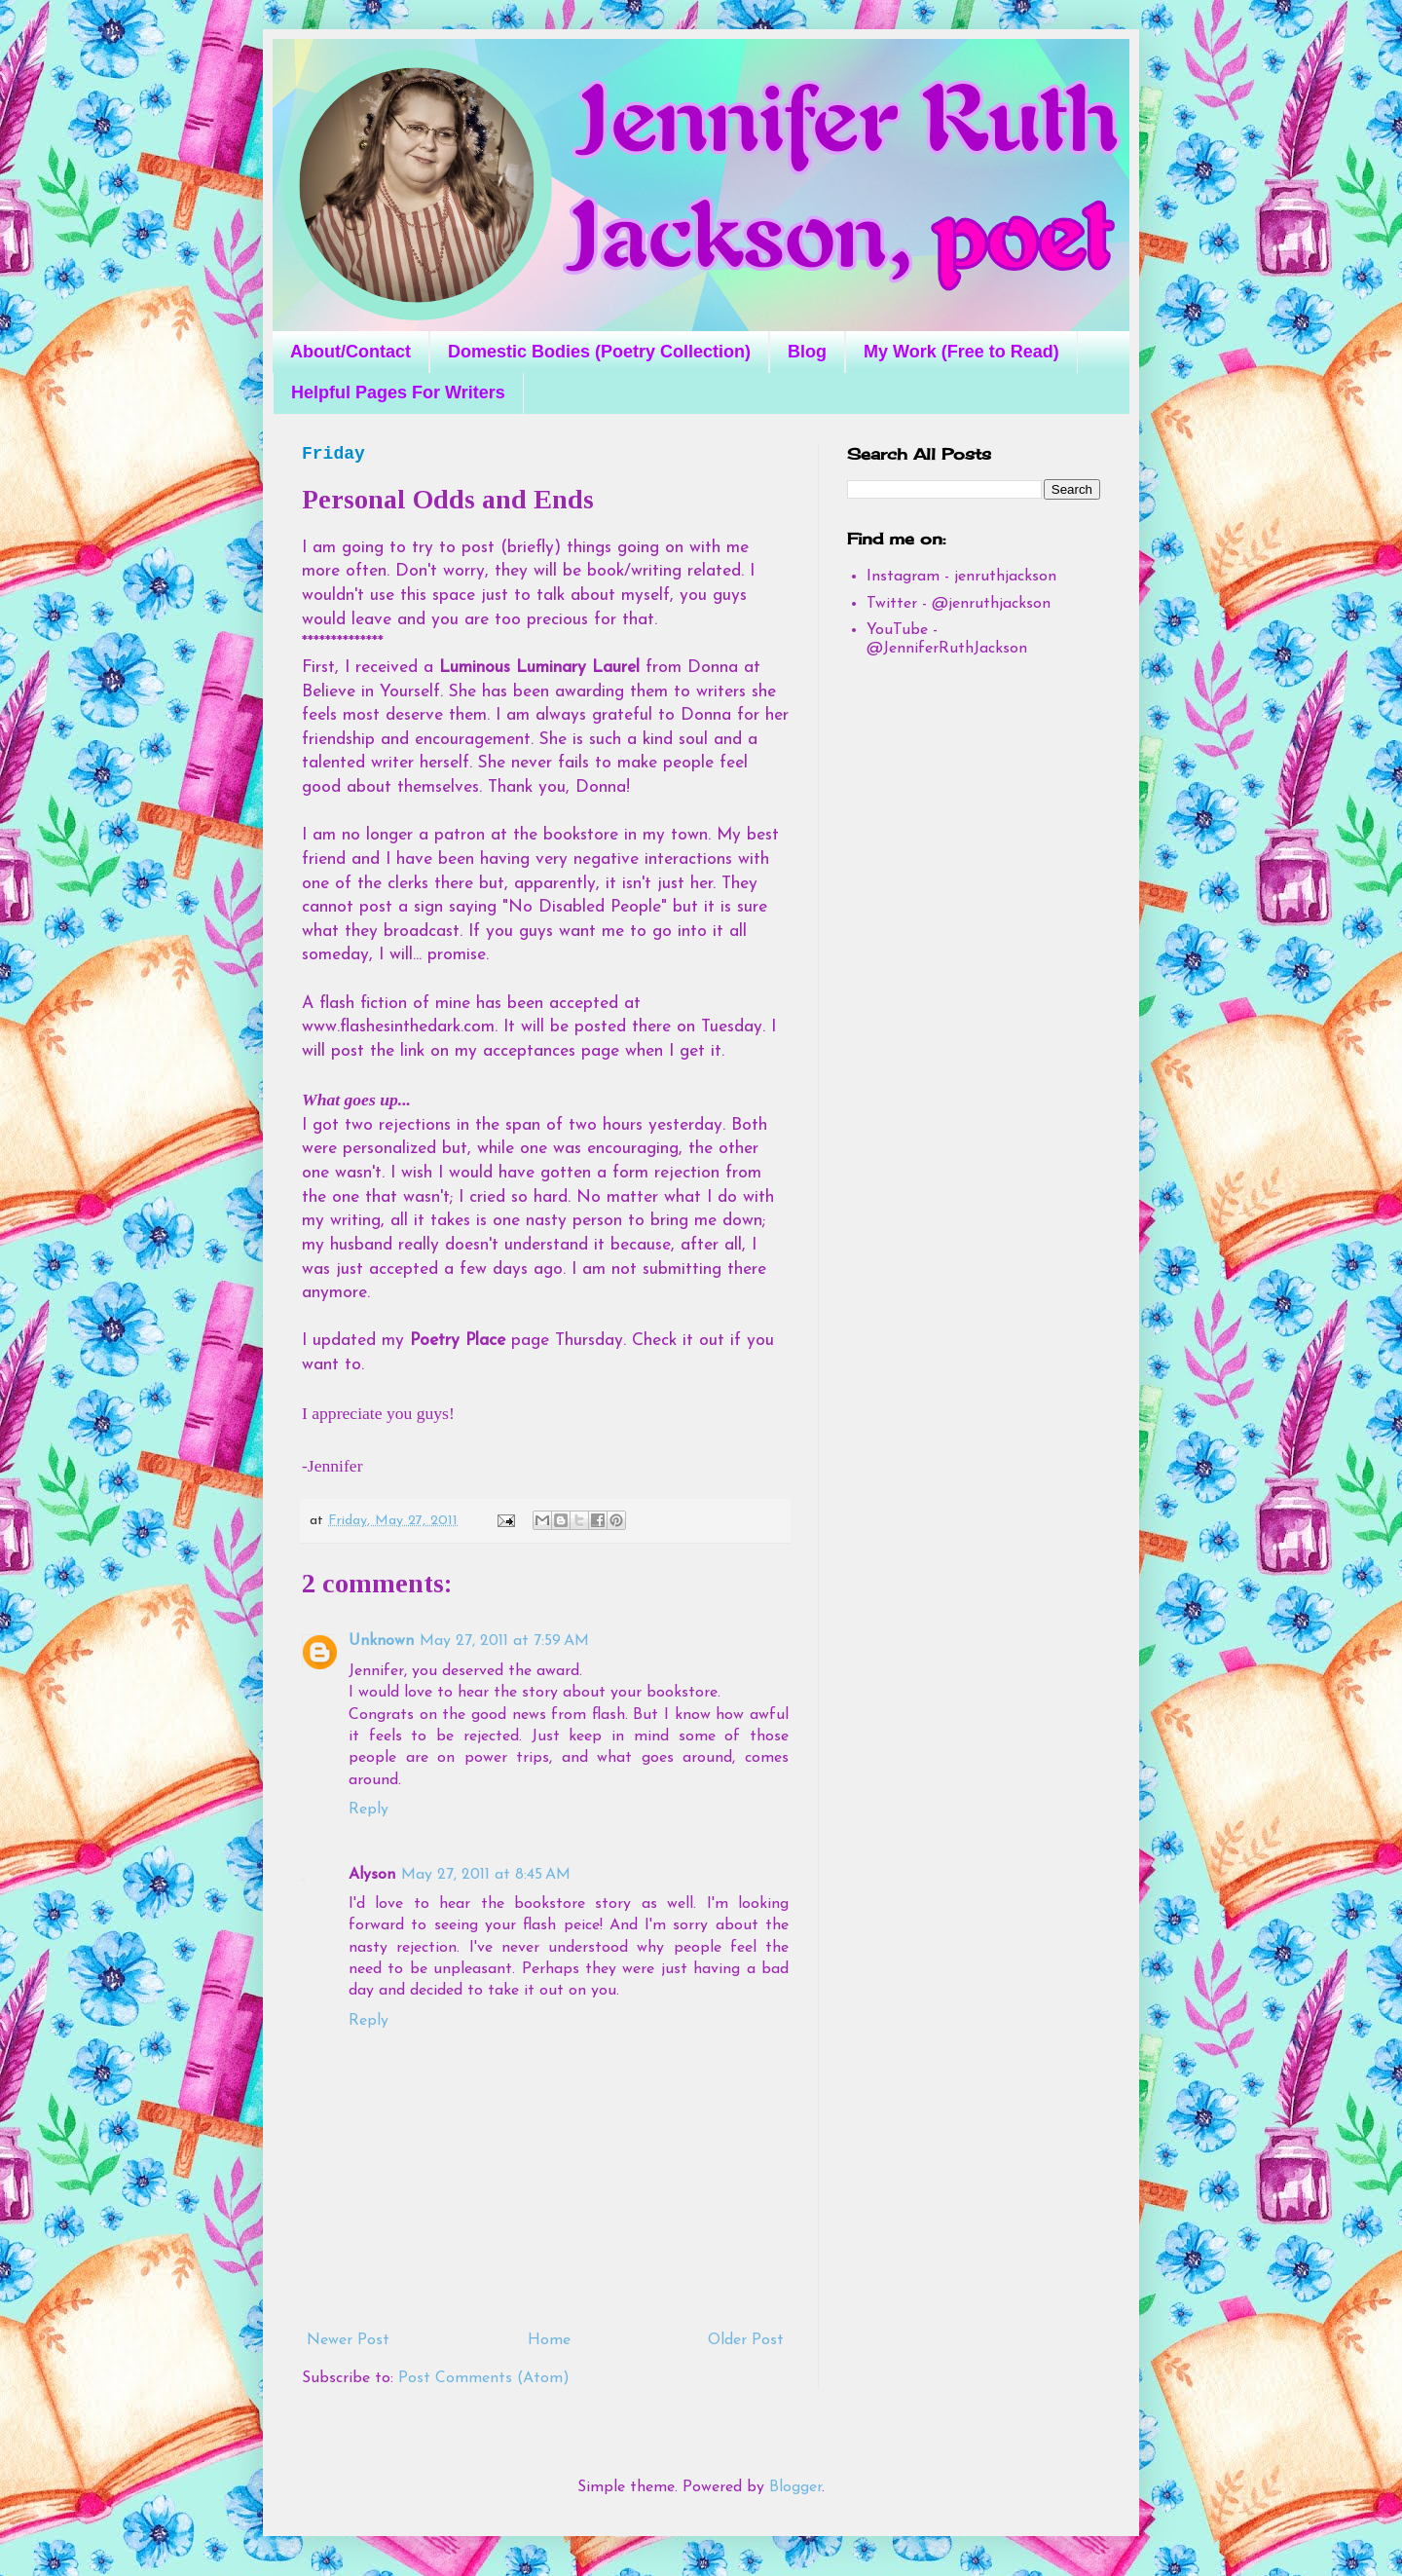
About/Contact (350, 351)
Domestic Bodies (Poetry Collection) (599, 351)
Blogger (795, 2487)
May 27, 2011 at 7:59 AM (504, 1641)
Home (549, 2340)
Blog (807, 351)
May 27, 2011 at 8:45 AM (486, 1875)
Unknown (381, 1641)
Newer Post (348, 2340)
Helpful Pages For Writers (398, 392)
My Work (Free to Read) (961, 351)
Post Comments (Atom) (484, 2378)
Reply (368, 1809)
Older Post (746, 2340)
